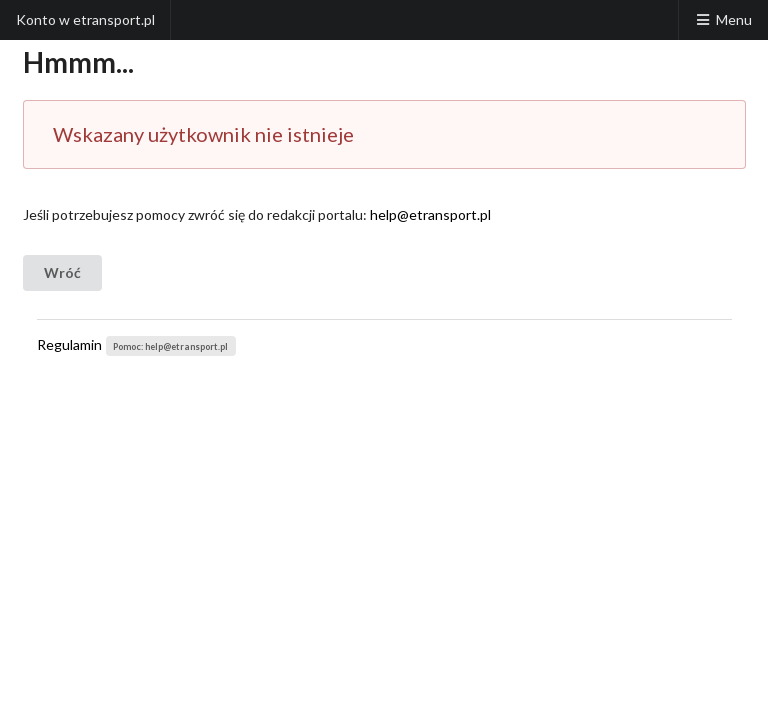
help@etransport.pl (430, 214)
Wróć (62, 272)
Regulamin (69, 344)
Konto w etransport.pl (85, 19)
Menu (723, 19)
